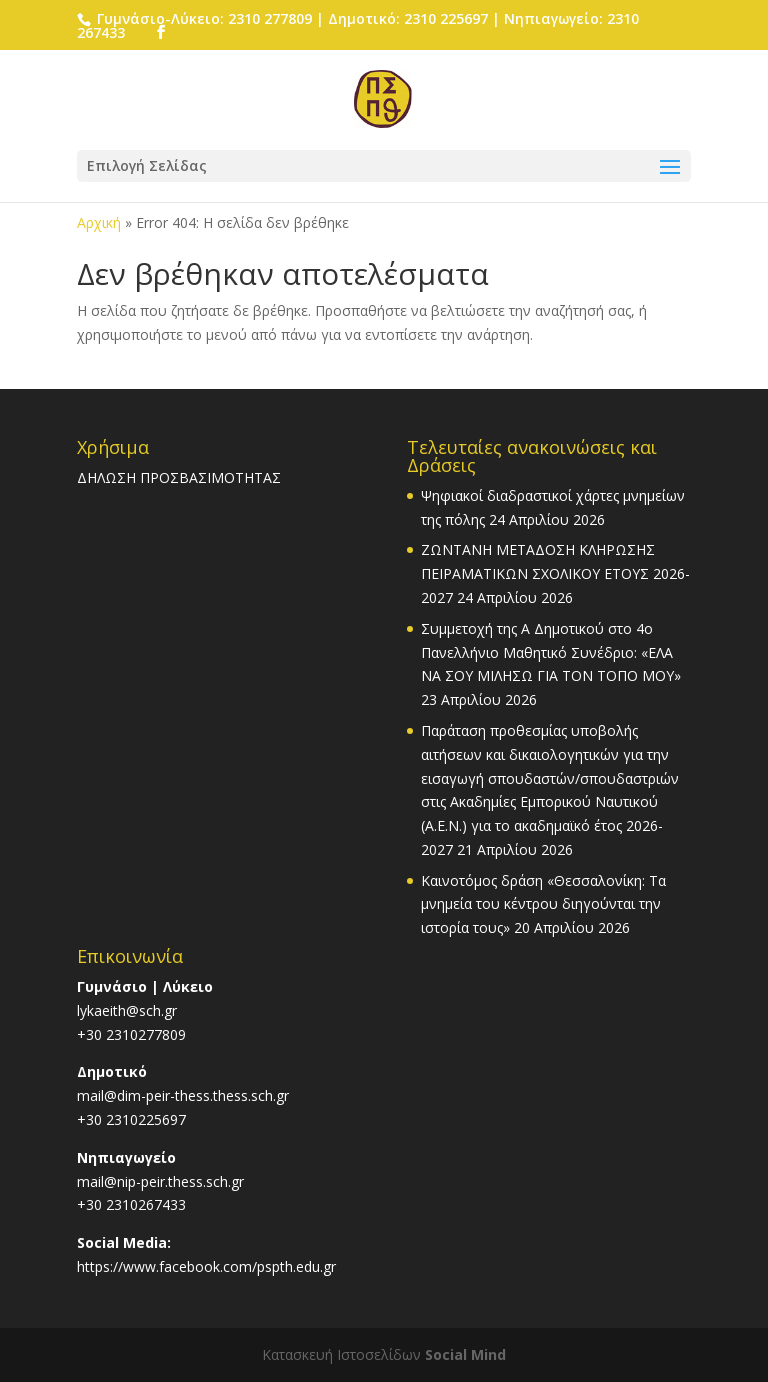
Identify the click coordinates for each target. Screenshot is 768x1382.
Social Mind (465, 1354)
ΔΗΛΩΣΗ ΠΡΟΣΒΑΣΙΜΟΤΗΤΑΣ (179, 477)
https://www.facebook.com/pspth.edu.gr (206, 1266)
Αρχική (99, 222)
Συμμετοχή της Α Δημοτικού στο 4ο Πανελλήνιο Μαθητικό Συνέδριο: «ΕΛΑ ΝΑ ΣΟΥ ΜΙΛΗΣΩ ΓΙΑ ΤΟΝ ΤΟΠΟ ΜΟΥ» (551, 652)
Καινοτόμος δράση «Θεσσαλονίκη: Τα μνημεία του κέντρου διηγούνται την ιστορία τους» (543, 904)
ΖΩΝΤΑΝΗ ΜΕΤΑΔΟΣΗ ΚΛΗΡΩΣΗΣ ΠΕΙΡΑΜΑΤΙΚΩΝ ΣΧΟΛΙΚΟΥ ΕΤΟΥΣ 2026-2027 (555, 573)
